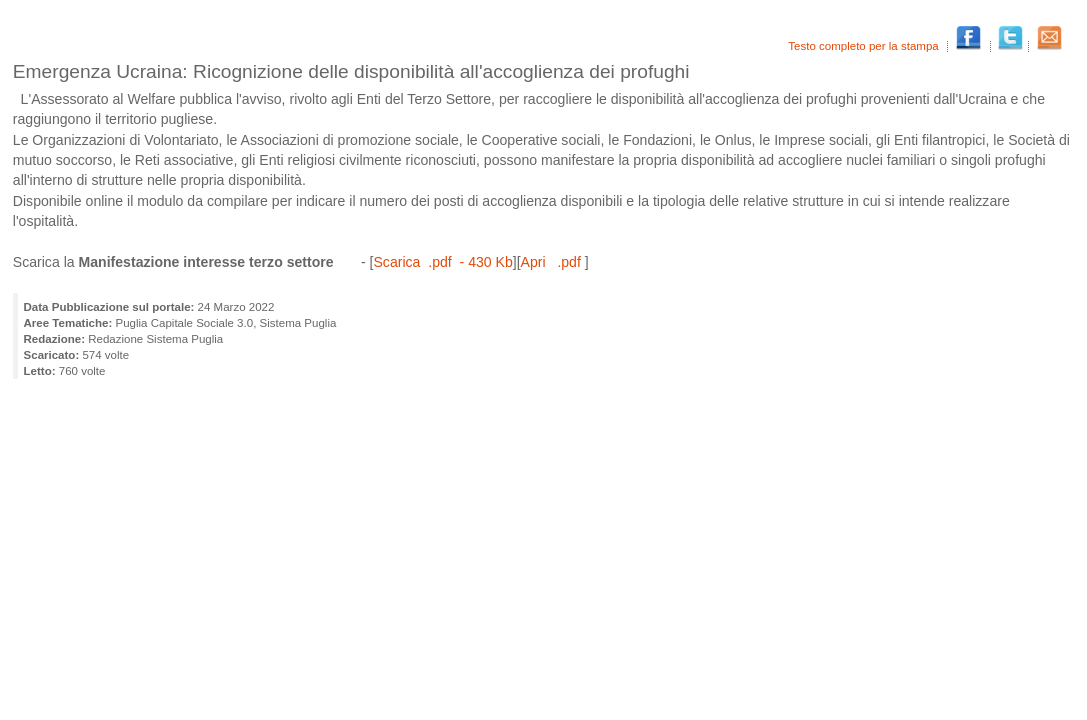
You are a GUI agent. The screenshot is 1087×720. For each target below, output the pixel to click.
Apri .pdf (553, 262)
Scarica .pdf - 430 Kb (442, 262)
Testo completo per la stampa (865, 46)
